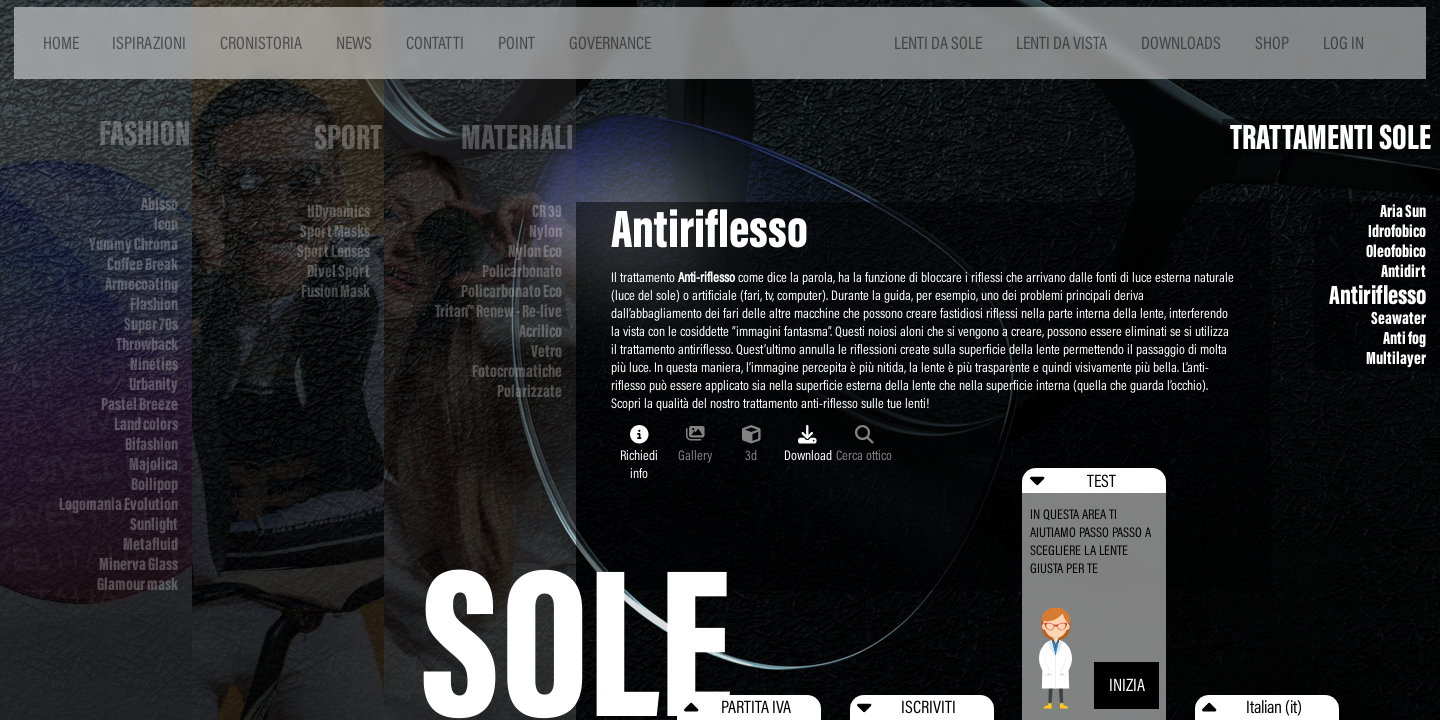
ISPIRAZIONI (149, 42)
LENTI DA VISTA (1061, 42)
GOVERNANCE (610, 42)
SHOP (1272, 42)
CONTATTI (435, 42)
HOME (61, 42)
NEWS (354, 42)
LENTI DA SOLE (938, 42)
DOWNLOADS (1181, 42)
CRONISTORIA (261, 42)
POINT (516, 42)
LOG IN (1343, 42)
